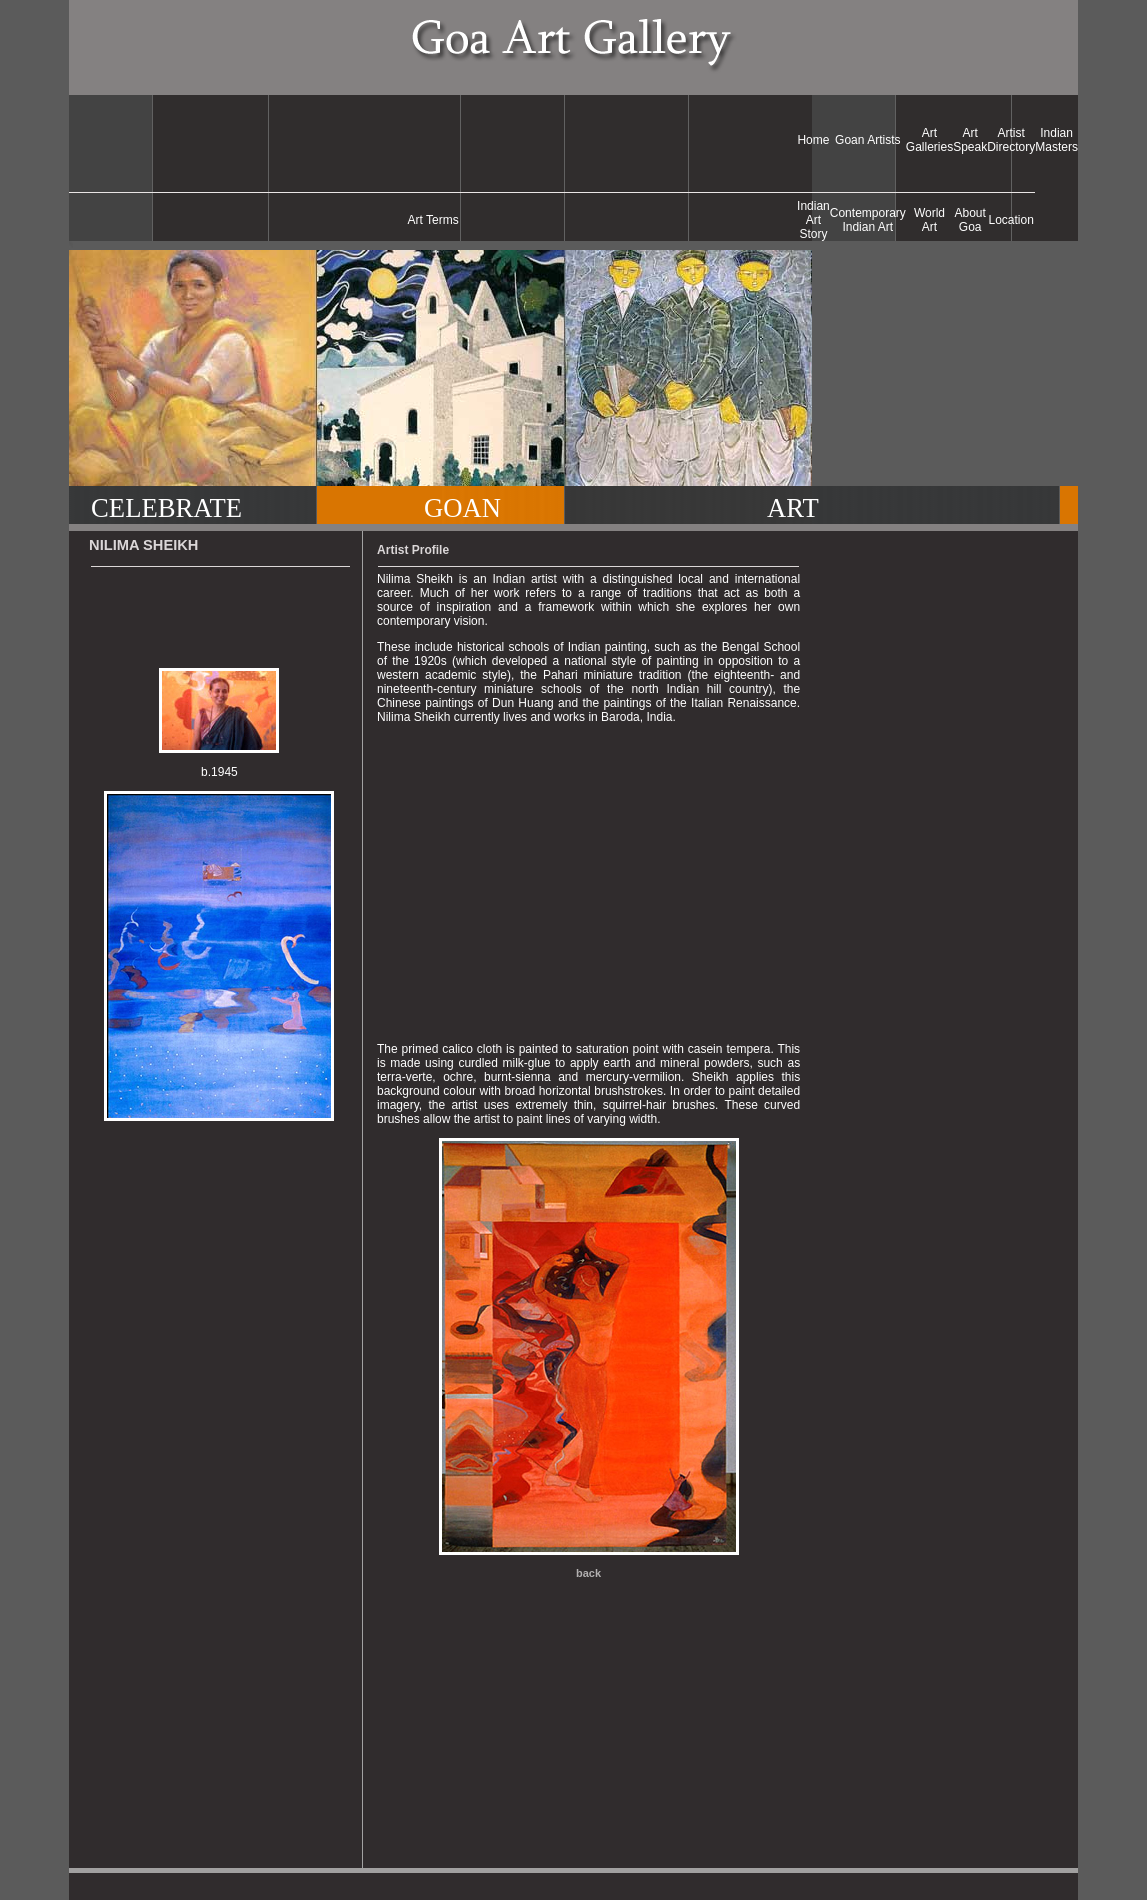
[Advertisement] (433, 140)
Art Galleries (929, 140)
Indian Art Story (813, 220)
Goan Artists (867, 140)
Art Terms (433, 220)
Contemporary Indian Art (868, 220)
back (588, 1573)
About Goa (970, 220)
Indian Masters (1056, 140)
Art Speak (970, 140)
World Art (929, 220)
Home (813, 140)
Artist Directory (1011, 140)
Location (1011, 220)
